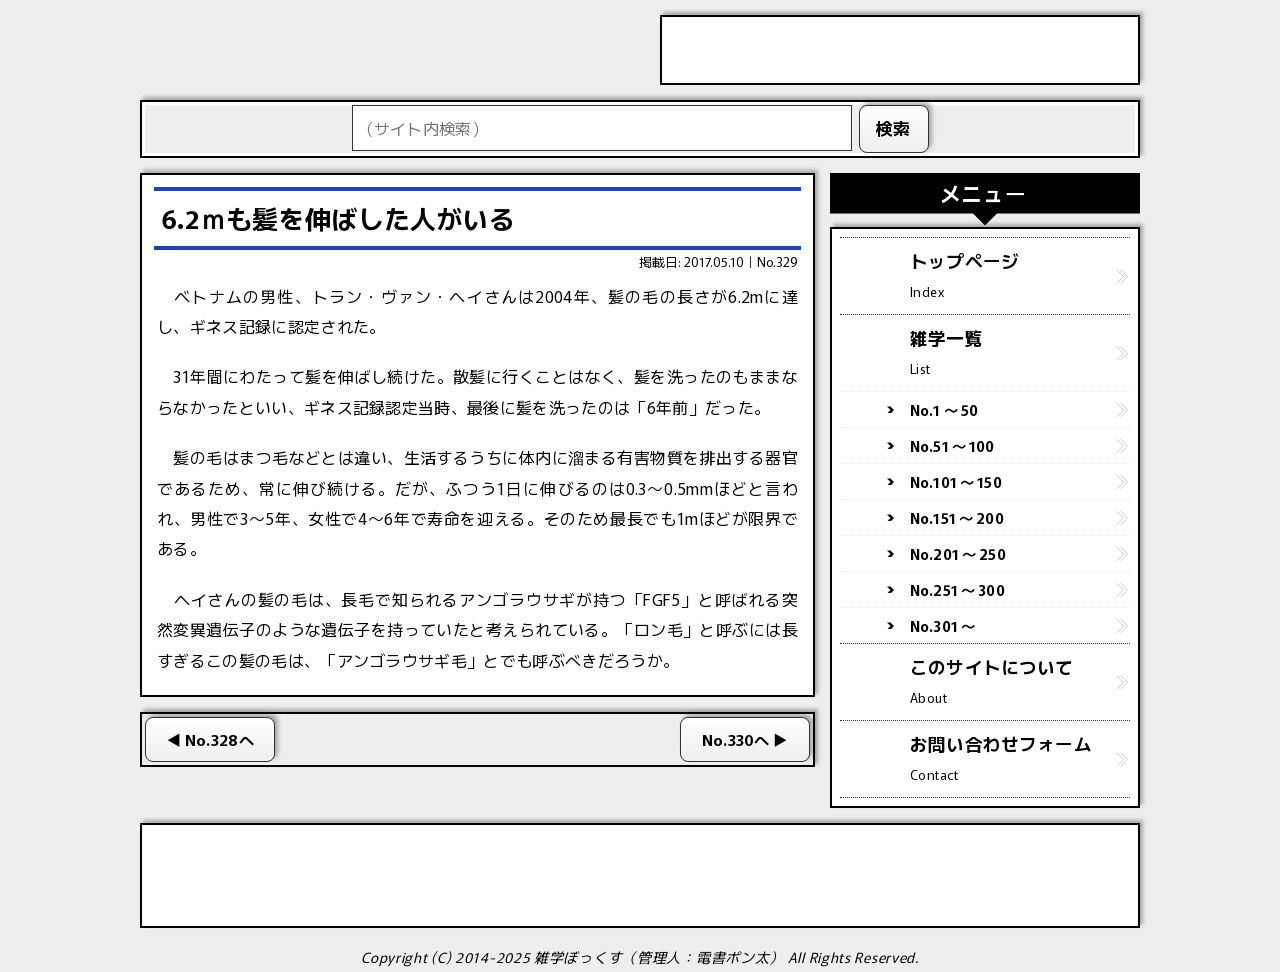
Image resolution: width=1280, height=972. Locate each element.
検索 (893, 128)
